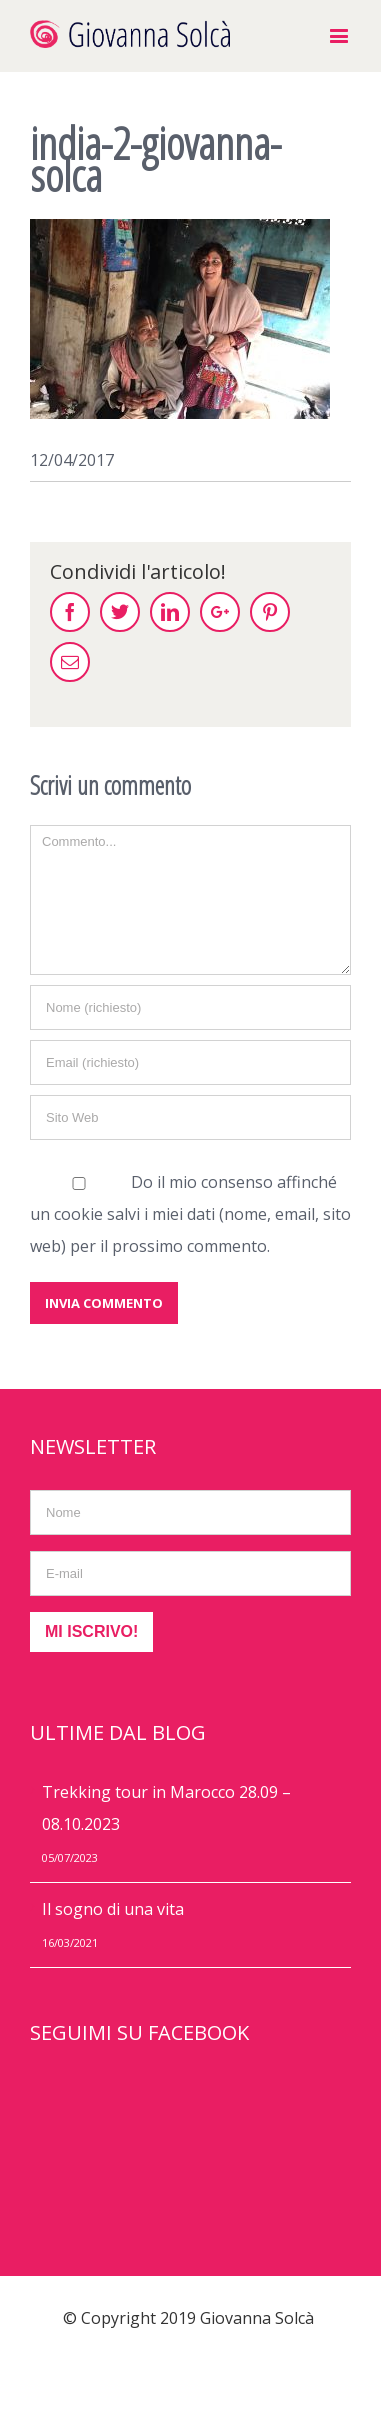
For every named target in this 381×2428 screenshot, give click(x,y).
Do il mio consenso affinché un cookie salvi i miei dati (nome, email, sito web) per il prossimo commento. (190, 1214)
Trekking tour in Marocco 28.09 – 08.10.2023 (166, 1808)
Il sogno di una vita (113, 1909)
